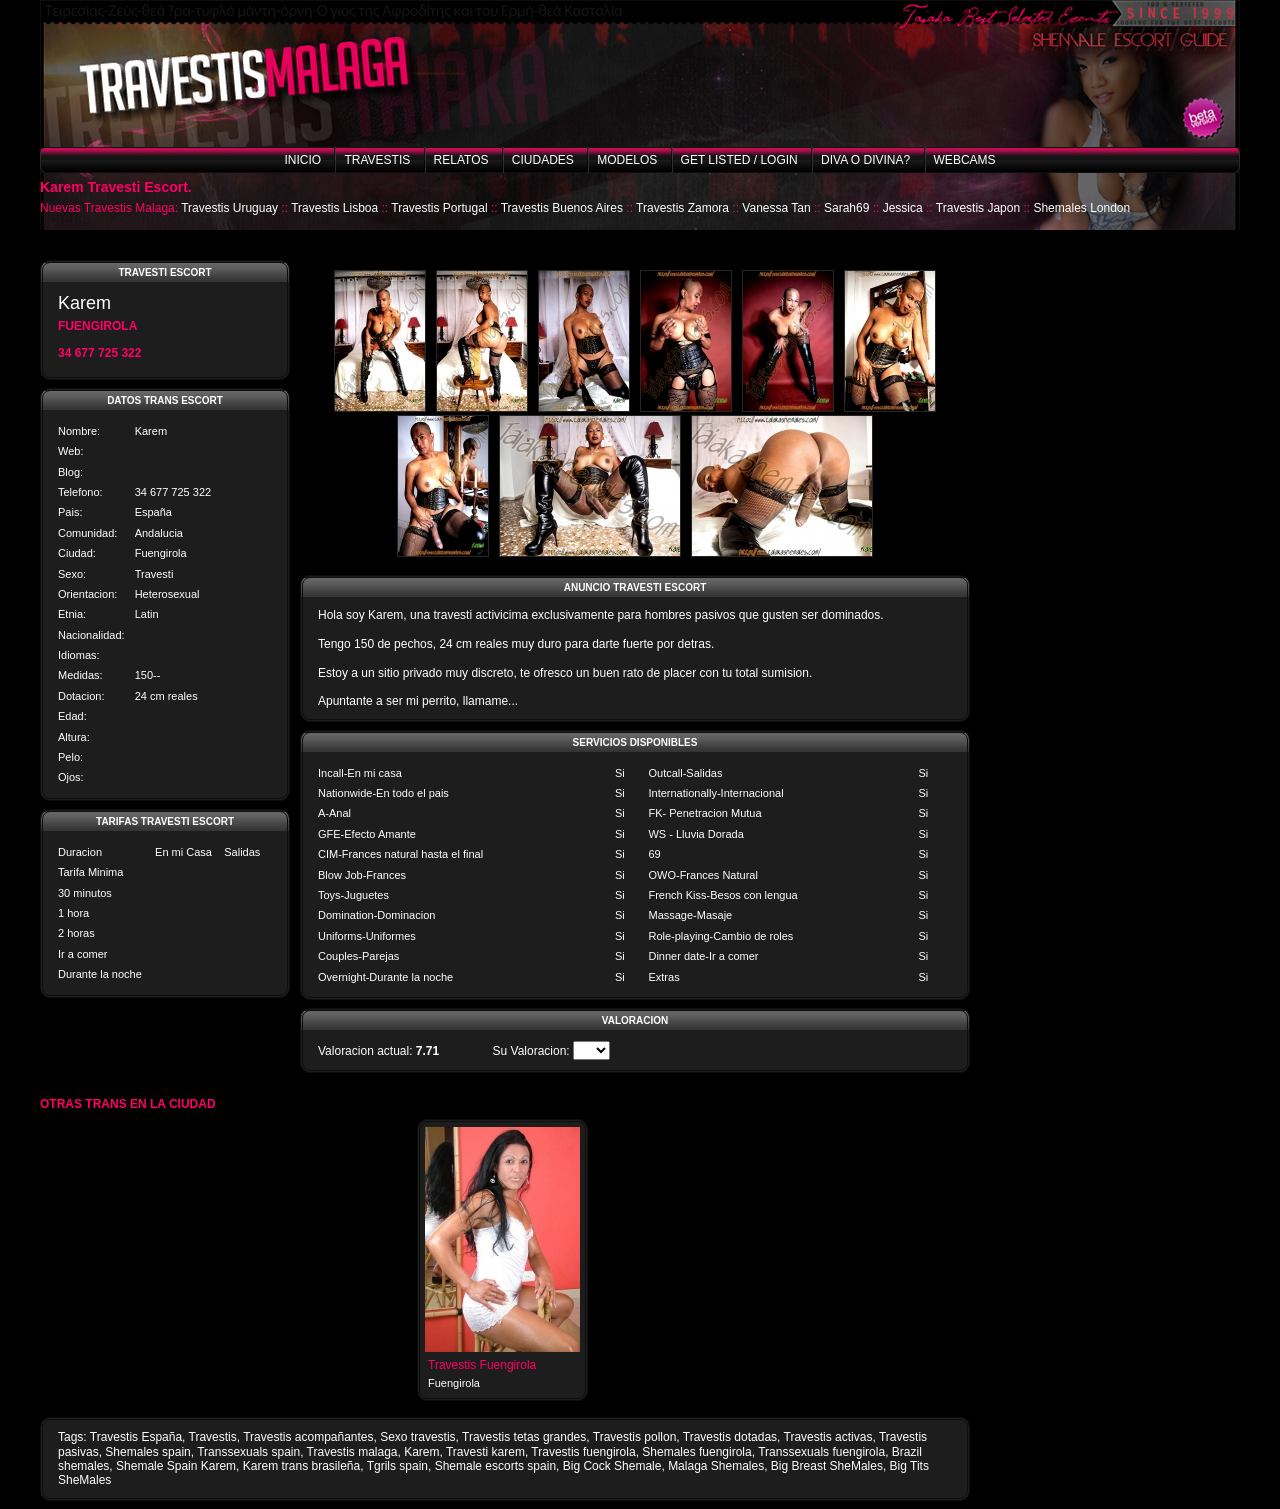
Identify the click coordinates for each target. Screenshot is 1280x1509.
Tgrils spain (397, 1466)
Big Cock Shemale (612, 1466)
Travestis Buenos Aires (562, 208)
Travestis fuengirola (583, 1452)
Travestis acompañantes (308, 1437)
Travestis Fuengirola (482, 1365)
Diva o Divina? (865, 160)
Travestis (377, 160)
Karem (421, 1452)
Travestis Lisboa (334, 208)
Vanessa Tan (776, 208)
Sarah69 (846, 208)
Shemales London (1081, 208)
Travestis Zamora (682, 208)
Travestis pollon (635, 1437)
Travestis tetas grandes (524, 1437)
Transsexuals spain (248, 1452)
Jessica (903, 208)
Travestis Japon (978, 208)
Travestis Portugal (439, 208)
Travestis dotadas (730, 1437)
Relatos (461, 160)
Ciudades (543, 160)
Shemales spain (147, 1452)
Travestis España (136, 1437)
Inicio (302, 160)
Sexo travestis (417, 1437)
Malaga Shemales (716, 1466)
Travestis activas (828, 1437)
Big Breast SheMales (827, 1466)
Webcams (965, 160)
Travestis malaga (352, 1452)
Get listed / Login (739, 160)
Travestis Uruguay (229, 208)
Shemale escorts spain (495, 1466)
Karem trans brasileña (301, 1466)
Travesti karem (485, 1452)
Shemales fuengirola (696, 1452)
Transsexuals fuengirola (821, 1452)
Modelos (627, 160)
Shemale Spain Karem (176, 1466)
